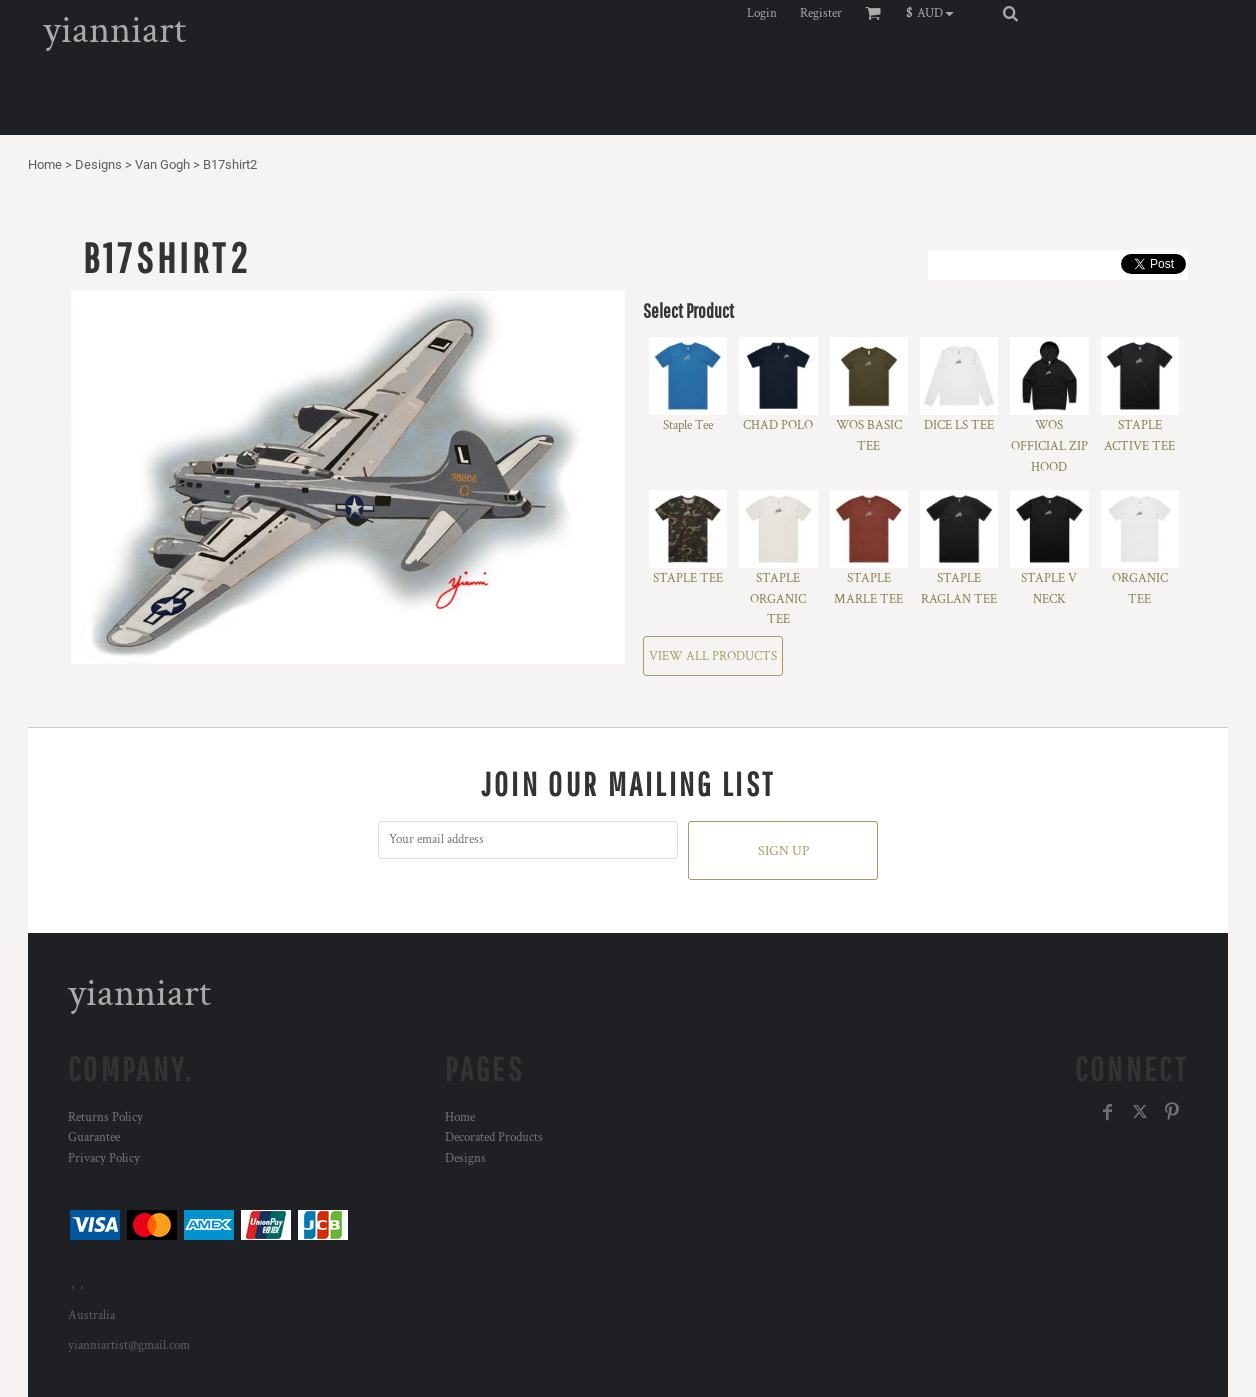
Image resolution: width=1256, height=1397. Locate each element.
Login (762, 13)
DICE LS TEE (959, 425)
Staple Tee (688, 425)
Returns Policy (105, 1117)
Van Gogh (162, 164)
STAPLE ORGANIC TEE (778, 599)
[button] (934, 13)
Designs (98, 164)
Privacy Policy (104, 1158)
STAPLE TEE (688, 578)
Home (45, 164)
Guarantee (94, 1137)
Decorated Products (494, 1137)
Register (821, 13)
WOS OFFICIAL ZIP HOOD (1049, 446)
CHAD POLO (778, 425)
